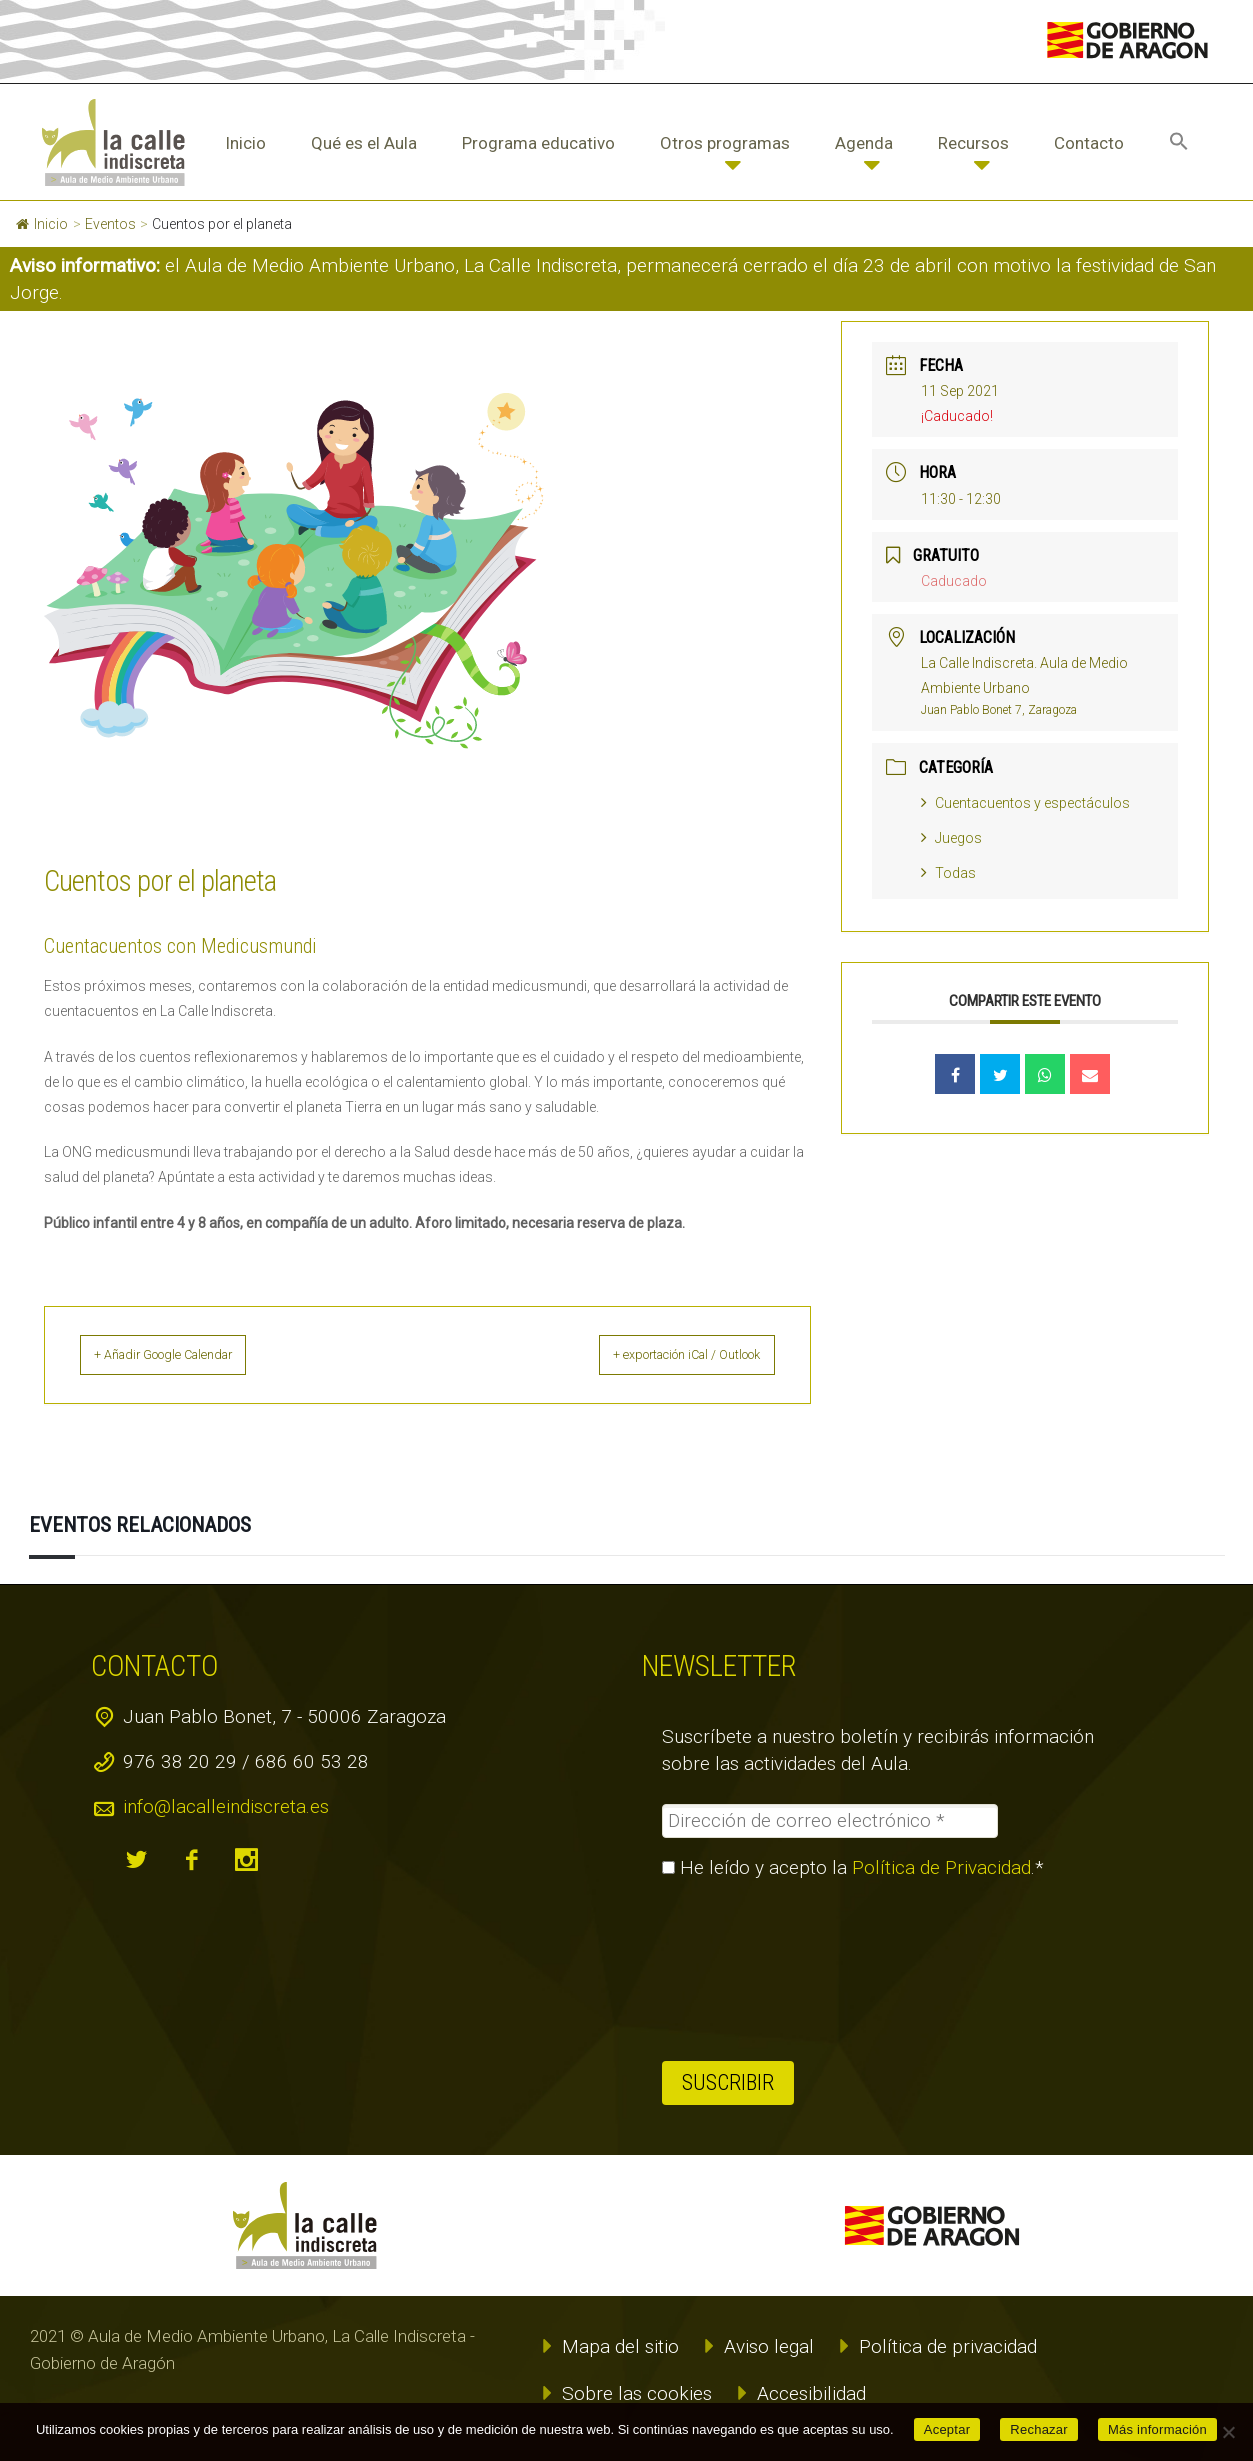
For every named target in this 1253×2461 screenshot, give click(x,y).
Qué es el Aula (364, 143)
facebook (191, 1859)
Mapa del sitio (620, 2345)
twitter (136, 1859)
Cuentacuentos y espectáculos (1025, 803)
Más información (1157, 2429)
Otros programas (725, 143)
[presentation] (744, 1969)
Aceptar (947, 2429)
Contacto (1089, 143)
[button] (1179, 143)
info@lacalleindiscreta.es (226, 1805)
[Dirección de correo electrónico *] (830, 1820)
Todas (948, 873)
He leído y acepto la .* (853, 1867)
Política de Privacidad (941, 1866)
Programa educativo (538, 143)
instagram (246, 1859)
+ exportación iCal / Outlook (663, 1354)
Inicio (245, 143)
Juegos (951, 838)
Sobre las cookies (637, 2392)
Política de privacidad (948, 2345)
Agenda (864, 143)
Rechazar (1039, 2429)
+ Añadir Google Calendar (188, 1354)
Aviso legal (769, 2345)
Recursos (973, 143)
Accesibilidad (811, 2392)
